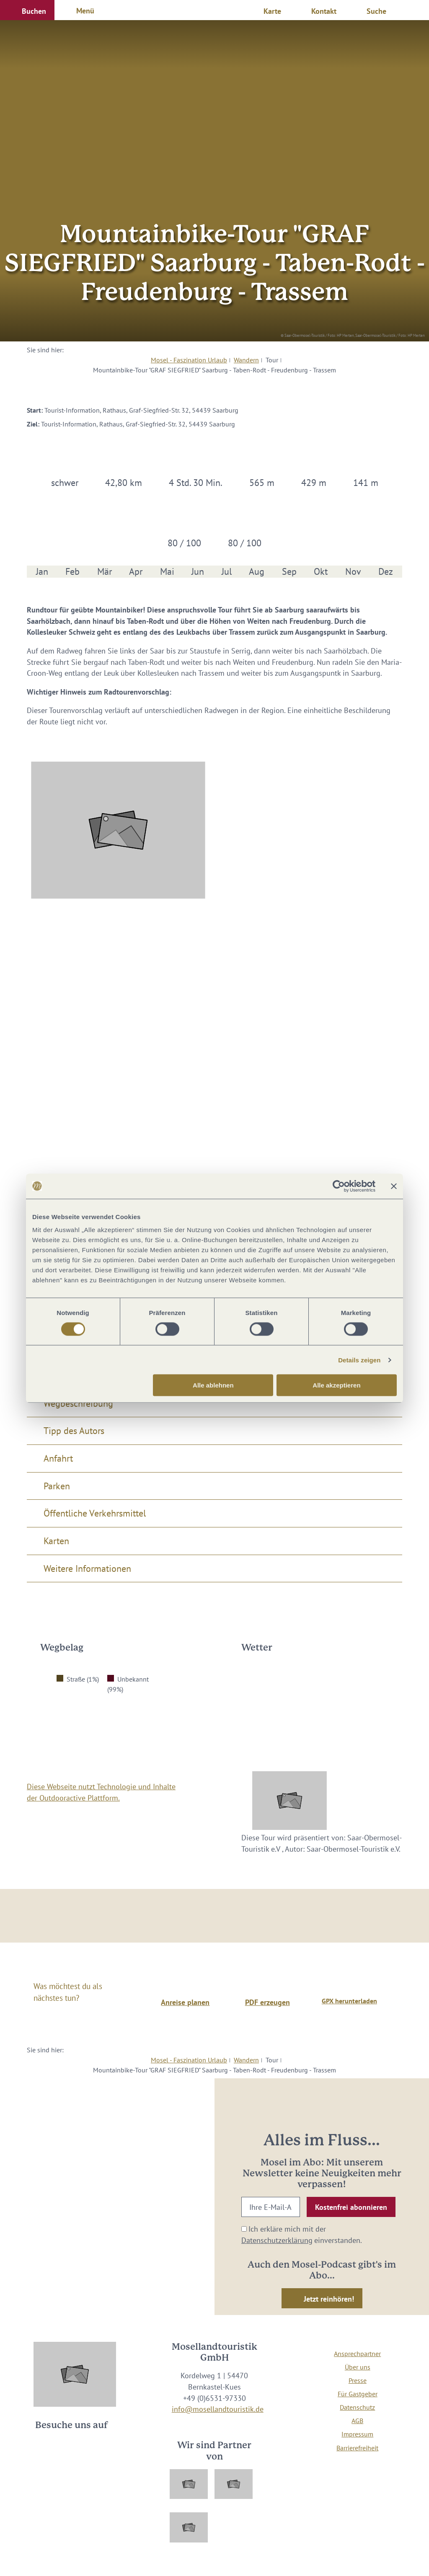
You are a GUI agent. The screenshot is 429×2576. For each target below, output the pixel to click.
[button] (27, 10)
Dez (385, 571)
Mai (167, 571)
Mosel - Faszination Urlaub (189, 360)
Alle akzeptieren (336, 1385)
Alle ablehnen (213, 1385)
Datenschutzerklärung (277, 2240)
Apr (135, 571)
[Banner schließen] (394, 1186)
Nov (353, 571)
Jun (197, 571)
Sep (289, 571)
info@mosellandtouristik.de (218, 2409)
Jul (227, 571)
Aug (256, 571)
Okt (321, 571)
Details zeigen (359, 1359)
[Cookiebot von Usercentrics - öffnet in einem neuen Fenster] (338, 1186)
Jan (42, 571)
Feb (72, 571)
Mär (104, 571)
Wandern (246, 360)
